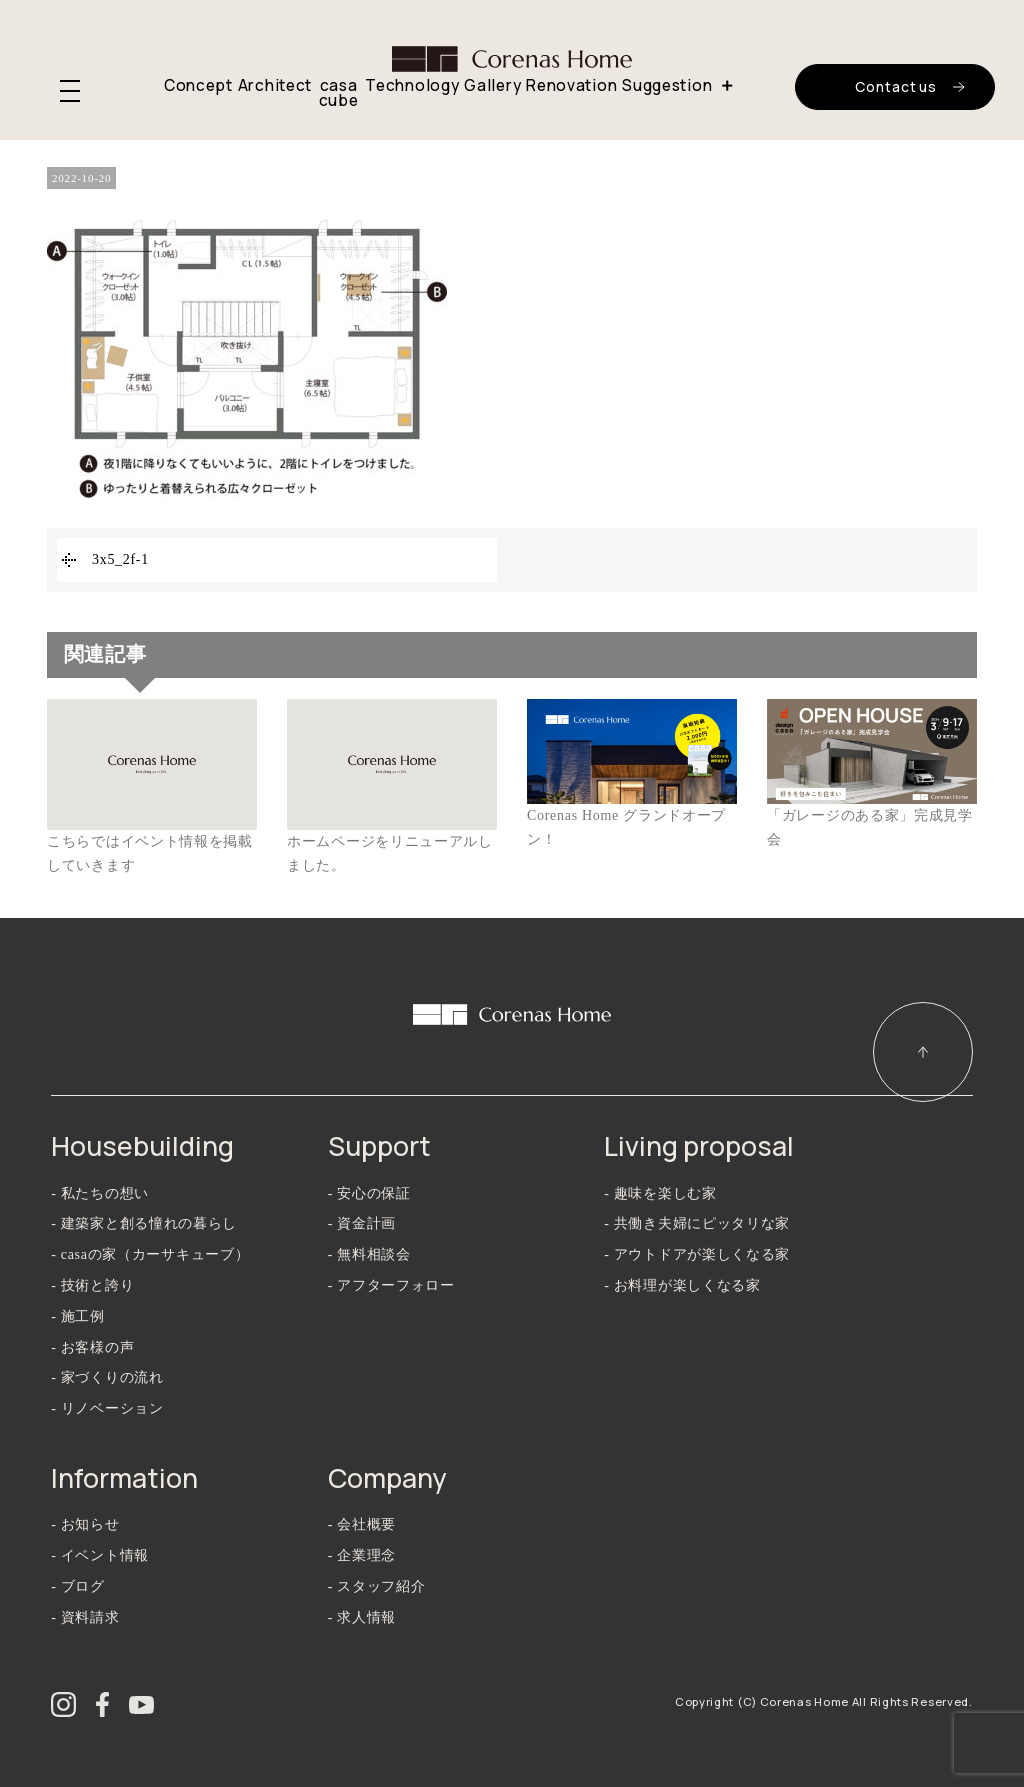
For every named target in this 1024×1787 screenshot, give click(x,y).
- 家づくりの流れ (107, 1377)
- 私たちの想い (100, 1193)
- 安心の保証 (369, 1193)
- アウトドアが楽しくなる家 (697, 1254)
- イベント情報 (100, 1555)
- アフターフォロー (391, 1285)
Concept (198, 85)
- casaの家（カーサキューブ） (150, 1254)
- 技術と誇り (92, 1285)
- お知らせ (85, 1524)
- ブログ (78, 1586)
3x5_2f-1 (120, 559)
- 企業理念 (362, 1555)
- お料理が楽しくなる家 (682, 1285)
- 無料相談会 (369, 1254)
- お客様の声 (92, 1347)
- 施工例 (78, 1316)
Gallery (492, 85)
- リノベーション (107, 1408)
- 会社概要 (362, 1524)
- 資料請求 (85, 1617)
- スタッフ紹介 (377, 1586)
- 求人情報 (362, 1617)
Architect (275, 85)
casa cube (339, 93)
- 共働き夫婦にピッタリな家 (697, 1223)
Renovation (571, 85)
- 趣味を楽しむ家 (660, 1193)
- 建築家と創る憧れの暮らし (144, 1223)
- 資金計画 (362, 1223)
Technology (412, 85)
